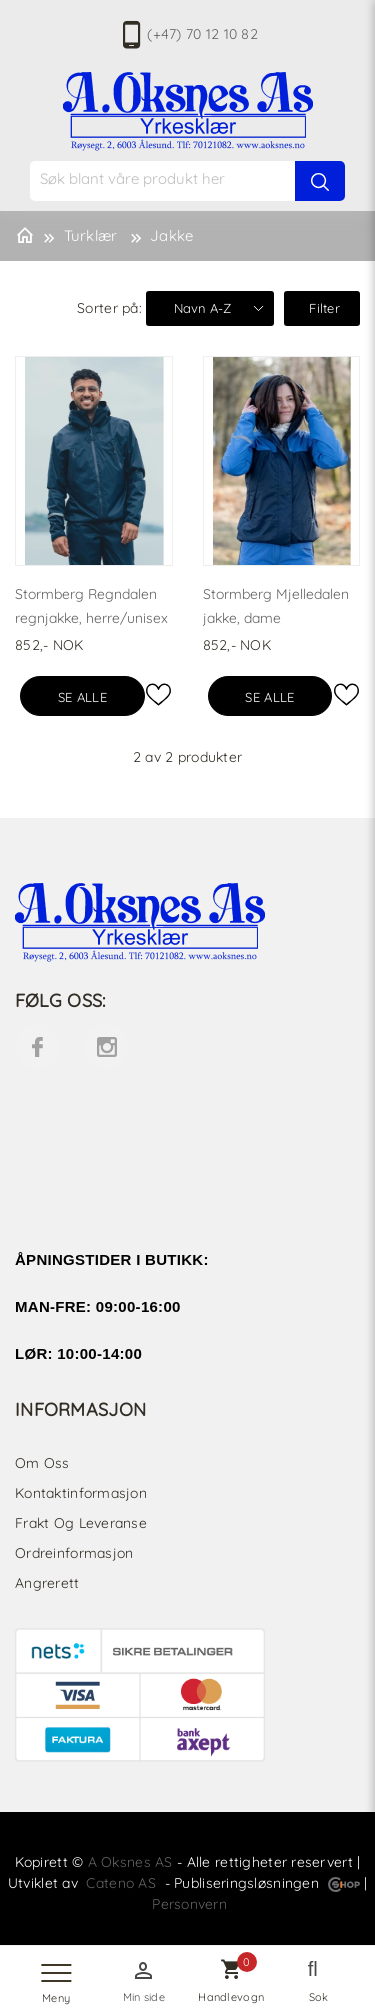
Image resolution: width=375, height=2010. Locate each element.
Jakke (171, 235)
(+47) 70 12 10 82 (202, 34)
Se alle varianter (82, 702)
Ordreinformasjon (74, 1553)
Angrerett (47, 1583)
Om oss (42, 1463)
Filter (324, 308)
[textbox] (198, 178)
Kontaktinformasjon (81, 1493)
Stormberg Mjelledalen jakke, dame (276, 606)
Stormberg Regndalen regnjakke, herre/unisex (91, 606)
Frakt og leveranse (81, 1523)
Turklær (91, 235)
